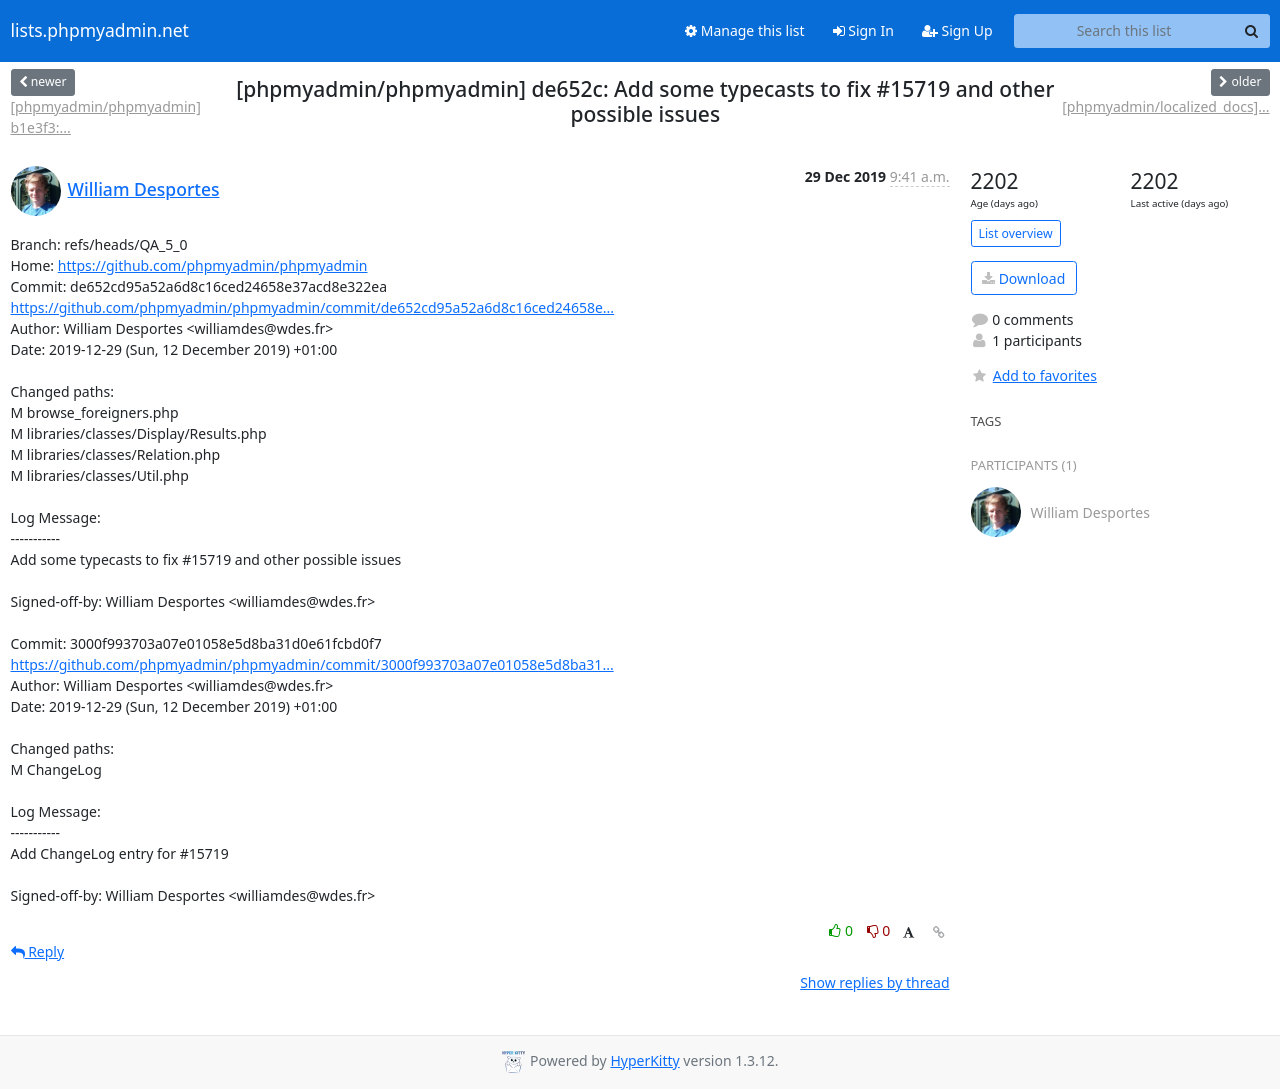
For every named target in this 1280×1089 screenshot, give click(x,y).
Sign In (863, 30)
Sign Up (957, 30)
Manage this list (745, 30)
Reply (38, 951)
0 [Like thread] (842, 930)
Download (1023, 278)
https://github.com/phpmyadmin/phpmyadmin (213, 265)
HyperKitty (644, 1060)
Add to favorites (1034, 375)
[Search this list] (1124, 31)
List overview (1016, 233)
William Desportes (144, 189)
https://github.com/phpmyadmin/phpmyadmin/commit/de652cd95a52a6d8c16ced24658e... (313, 307)
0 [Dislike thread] (879, 930)
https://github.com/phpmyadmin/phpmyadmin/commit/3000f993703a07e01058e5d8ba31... (312, 664)
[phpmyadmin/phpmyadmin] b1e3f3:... (106, 117)
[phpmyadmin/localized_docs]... (1165, 106)
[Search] (1252, 31)
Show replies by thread (874, 982)
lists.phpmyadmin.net (100, 31)
